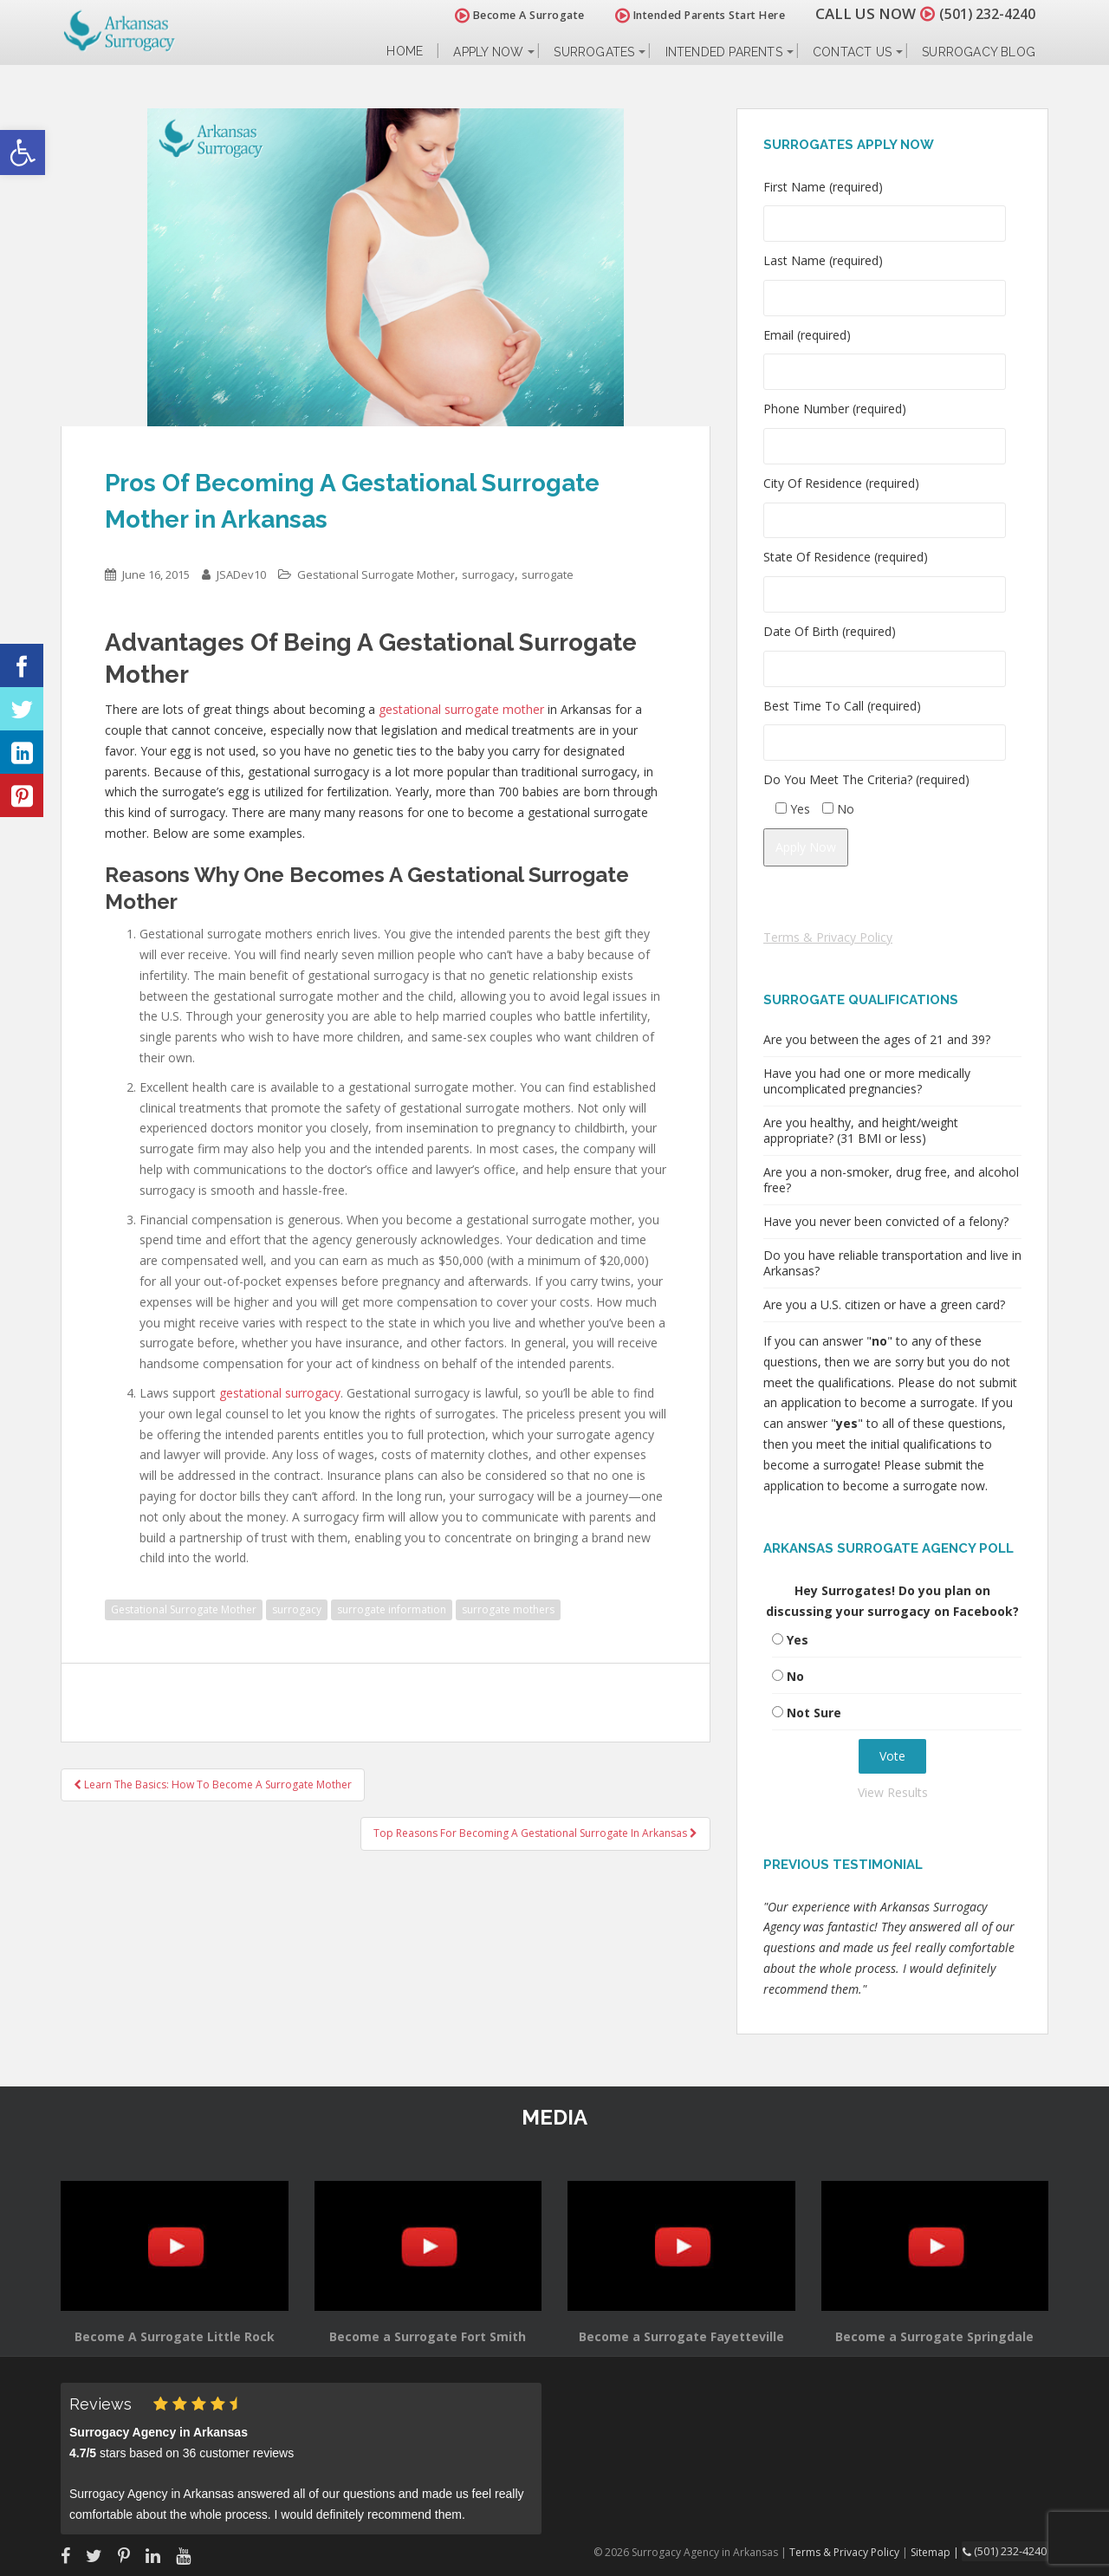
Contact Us (852, 52)
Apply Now (488, 52)
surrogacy (488, 574)
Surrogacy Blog (978, 52)
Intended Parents (723, 52)
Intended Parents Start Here (691, 15)
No (795, 1676)
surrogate (548, 574)
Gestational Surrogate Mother (376, 574)
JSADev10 (241, 574)
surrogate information (391, 1609)
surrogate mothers (508, 1609)
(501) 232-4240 (982, 13)
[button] (22, 152)
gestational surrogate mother (461, 709)
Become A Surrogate (510, 15)
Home (404, 51)
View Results (893, 1792)
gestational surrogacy (279, 1393)
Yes (797, 1640)
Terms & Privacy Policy (827, 937)
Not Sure (814, 1712)
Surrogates (594, 52)
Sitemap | (939, 2551)
